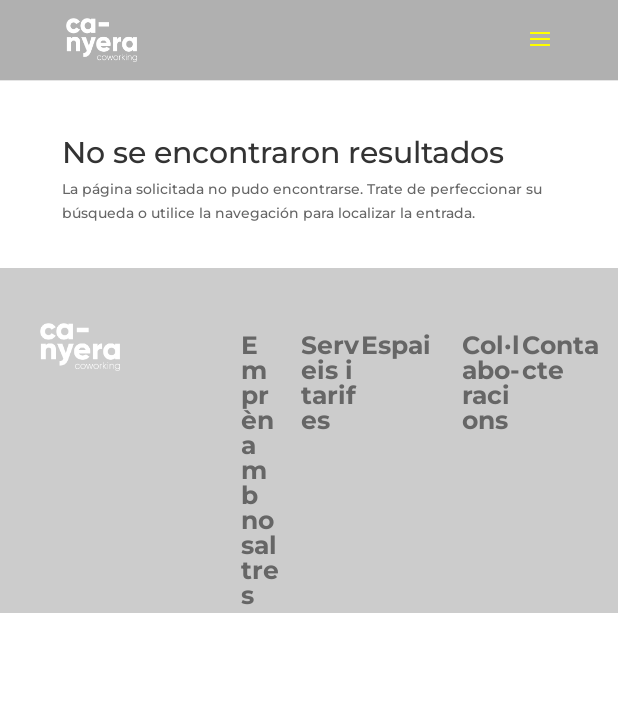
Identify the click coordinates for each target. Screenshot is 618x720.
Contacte (560, 357)
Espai (396, 345)
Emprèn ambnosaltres (260, 470)
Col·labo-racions (491, 382)
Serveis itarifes (330, 382)
